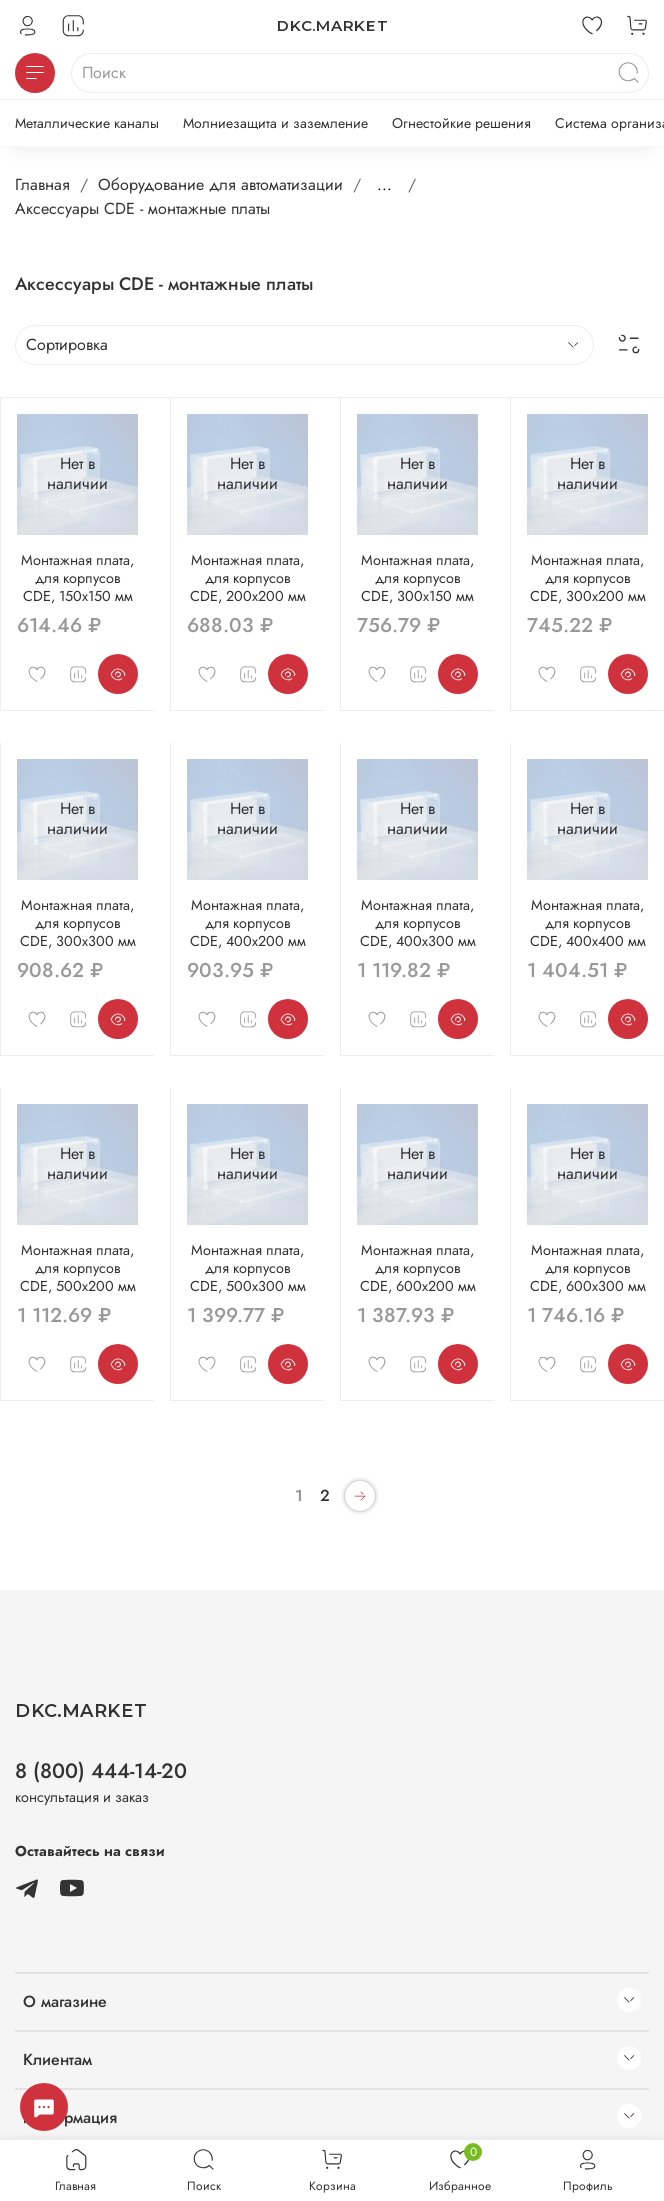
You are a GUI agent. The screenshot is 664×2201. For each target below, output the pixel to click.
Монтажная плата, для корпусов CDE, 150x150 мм (77, 578)
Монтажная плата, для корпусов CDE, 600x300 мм (588, 1268)
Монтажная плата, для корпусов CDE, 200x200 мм (248, 578)
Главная (42, 184)
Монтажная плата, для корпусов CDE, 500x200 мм (78, 1268)
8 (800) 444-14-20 (101, 1771)
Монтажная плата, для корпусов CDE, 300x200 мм (588, 578)
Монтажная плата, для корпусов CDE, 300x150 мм (417, 578)
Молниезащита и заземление (275, 123)
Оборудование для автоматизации (220, 184)
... (384, 185)
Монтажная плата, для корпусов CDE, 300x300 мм (78, 923)
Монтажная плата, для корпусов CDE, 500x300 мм (248, 1268)
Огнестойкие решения (461, 123)
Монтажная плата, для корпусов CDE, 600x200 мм (418, 1268)
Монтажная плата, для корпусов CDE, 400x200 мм (248, 923)
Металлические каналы (87, 123)
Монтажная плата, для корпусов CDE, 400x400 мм (588, 923)
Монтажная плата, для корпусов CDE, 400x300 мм (418, 923)
